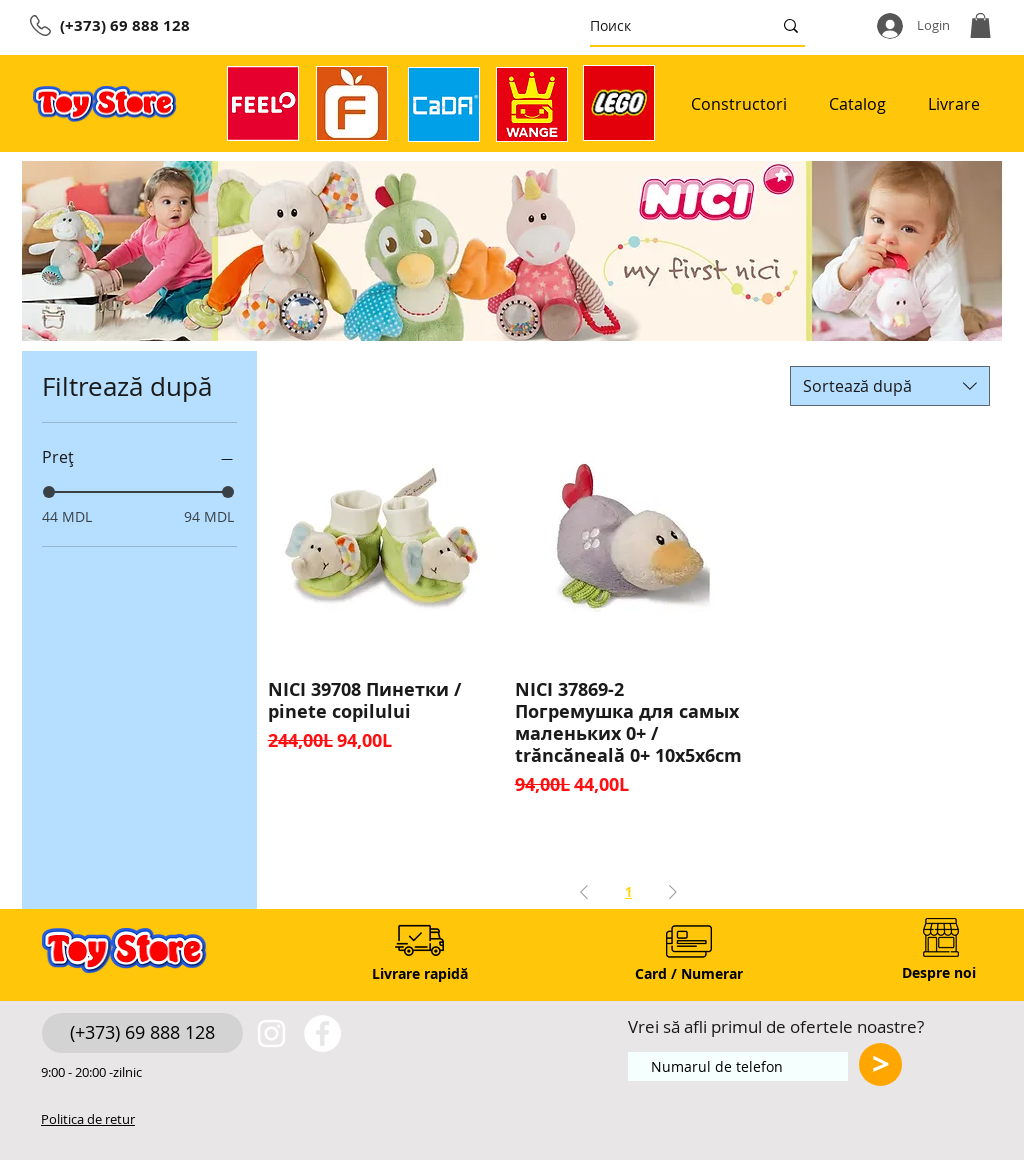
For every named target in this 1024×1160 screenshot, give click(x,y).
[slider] (49, 492)
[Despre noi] (939, 973)
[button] (980, 25)
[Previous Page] (584, 892)
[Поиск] (666, 25)
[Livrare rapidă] (419, 974)
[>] (880, 1064)
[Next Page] (673, 892)
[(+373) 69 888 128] (142, 1033)
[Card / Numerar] (688, 974)
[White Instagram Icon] (271, 1033)
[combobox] (890, 386)
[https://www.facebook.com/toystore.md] (322, 1033)
